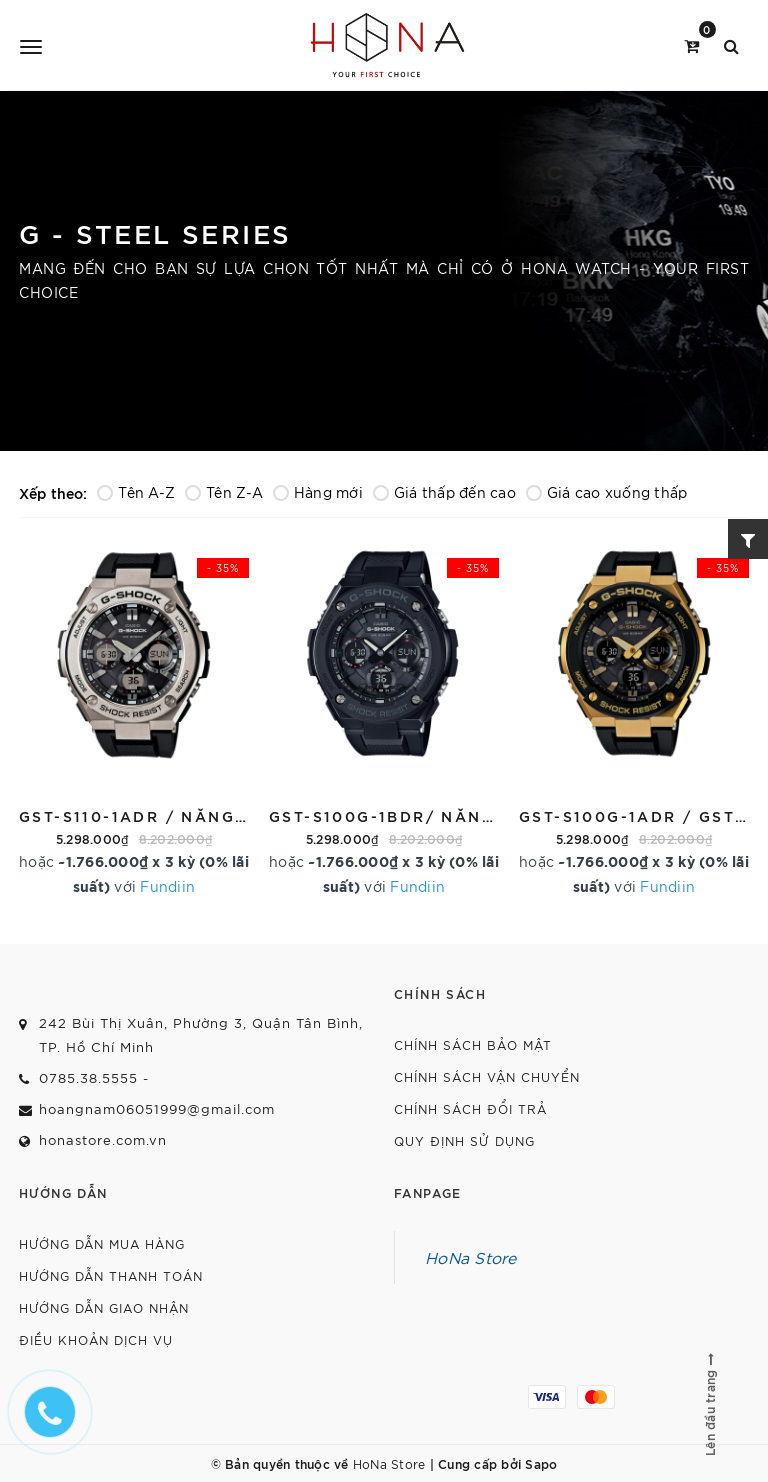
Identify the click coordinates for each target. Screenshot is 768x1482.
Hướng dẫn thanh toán (111, 1275)
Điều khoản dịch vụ (96, 1339)
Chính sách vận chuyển (487, 1076)
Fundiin (167, 886)
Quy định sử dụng (464, 1140)
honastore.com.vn (103, 1139)
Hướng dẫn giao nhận (104, 1307)
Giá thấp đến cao (444, 492)
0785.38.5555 (88, 1077)
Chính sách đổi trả (470, 1108)
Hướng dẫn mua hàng (102, 1243)
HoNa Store (471, 1257)
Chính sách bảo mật (473, 1044)
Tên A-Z (136, 492)
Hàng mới (318, 492)
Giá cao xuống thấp (607, 492)
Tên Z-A (224, 492)
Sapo (541, 1463)
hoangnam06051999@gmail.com (157, 1108)
